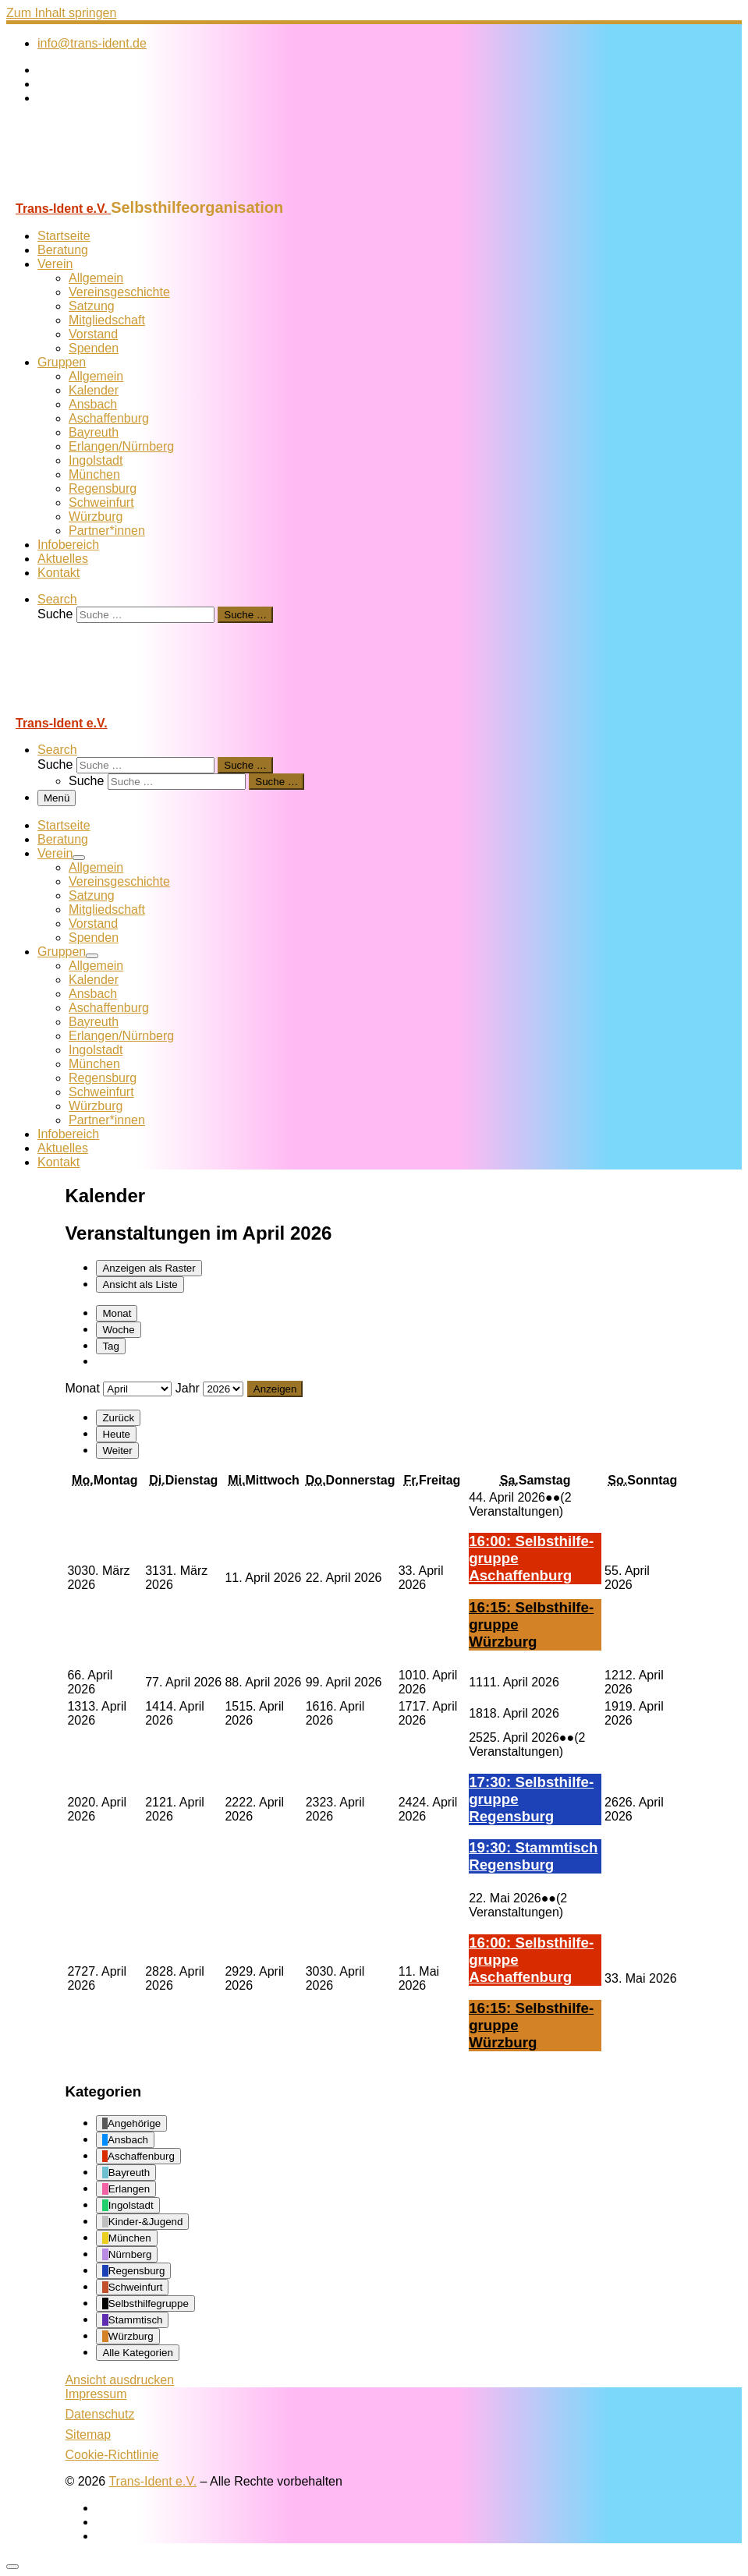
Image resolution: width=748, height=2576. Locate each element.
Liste (139, 1284)
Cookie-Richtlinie (111, 2454)
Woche (118, 1330)
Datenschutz (99, 2414)
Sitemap (88, 2434)
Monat (116, 1313)
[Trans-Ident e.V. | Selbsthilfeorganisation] (103, 191)
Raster (148, 1268)
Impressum (95, 2394)
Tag (110, 1346)
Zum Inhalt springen (61, 12)
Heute (116, 1434)
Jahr (187, 1388)
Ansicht (119, 2380)
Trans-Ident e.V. (152, 2481)
